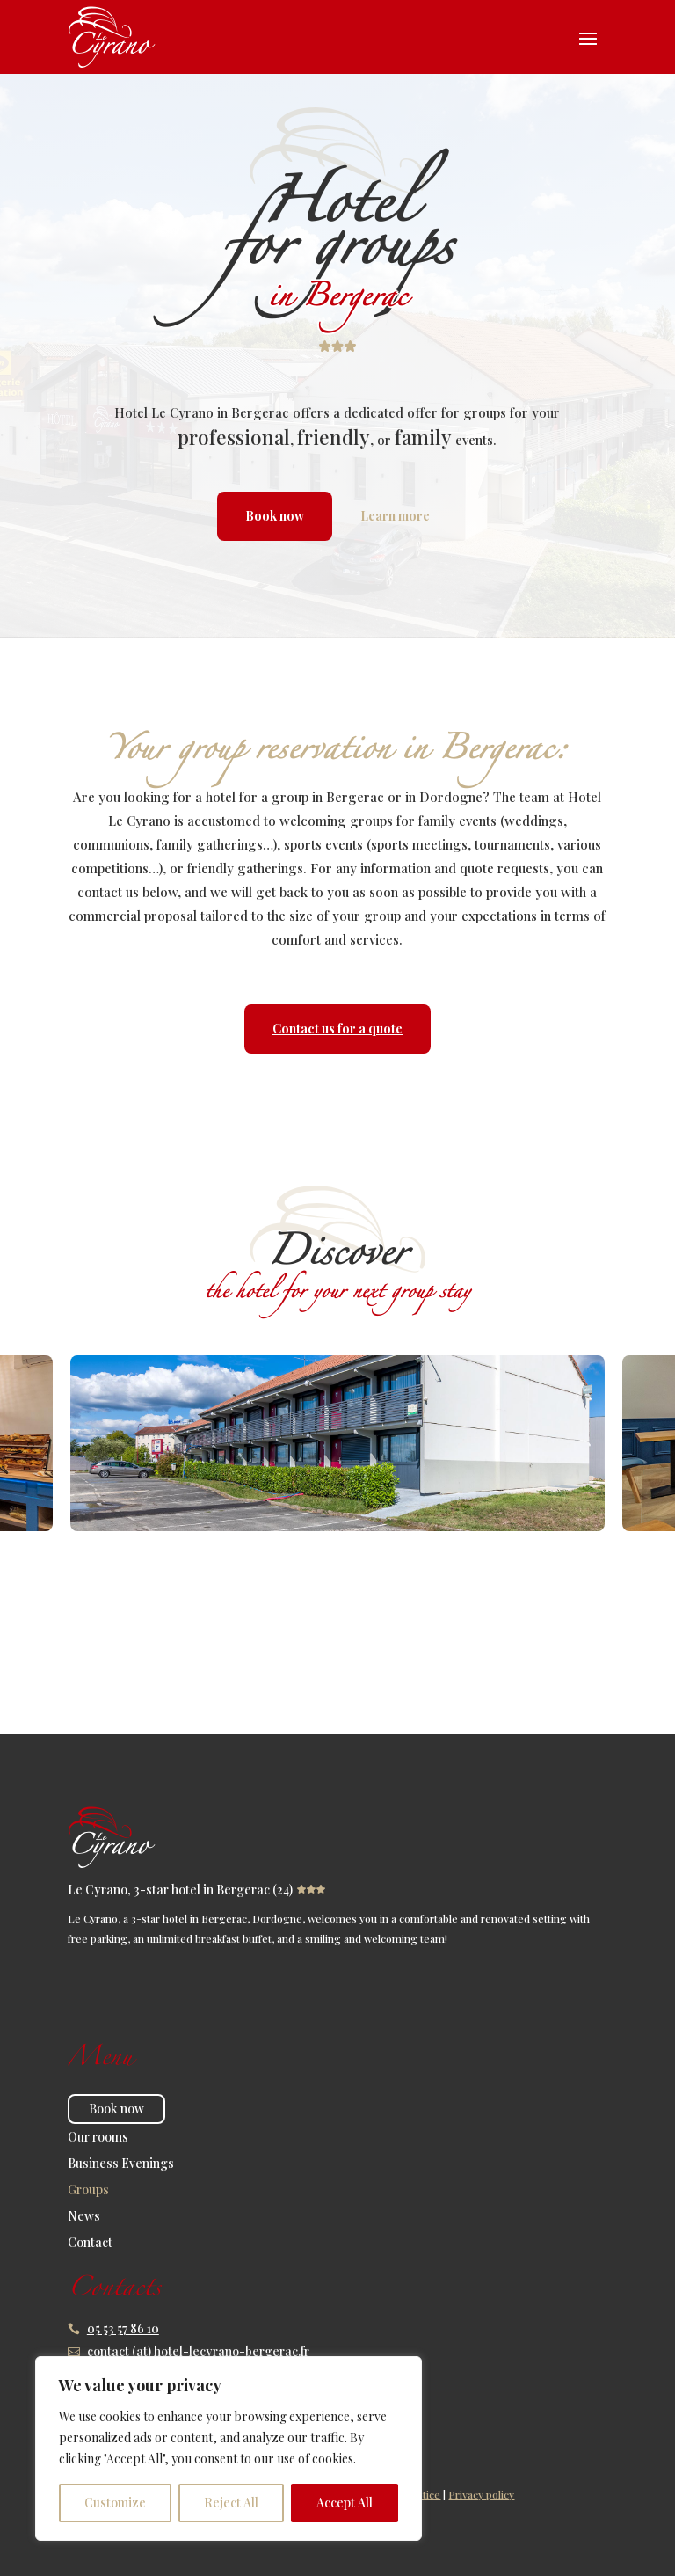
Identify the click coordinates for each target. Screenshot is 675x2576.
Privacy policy (481, 2494)
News (84, 2217)
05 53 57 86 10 (123, 2328)
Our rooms (98, 2138)
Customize (115, 2502)
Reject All (231, 2502)
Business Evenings (121, 2164)
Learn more (395, 515)
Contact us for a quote (337, 1028)
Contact (90, 2244)
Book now (274, 515)
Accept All (344, 2502)
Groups (88, 2191)
